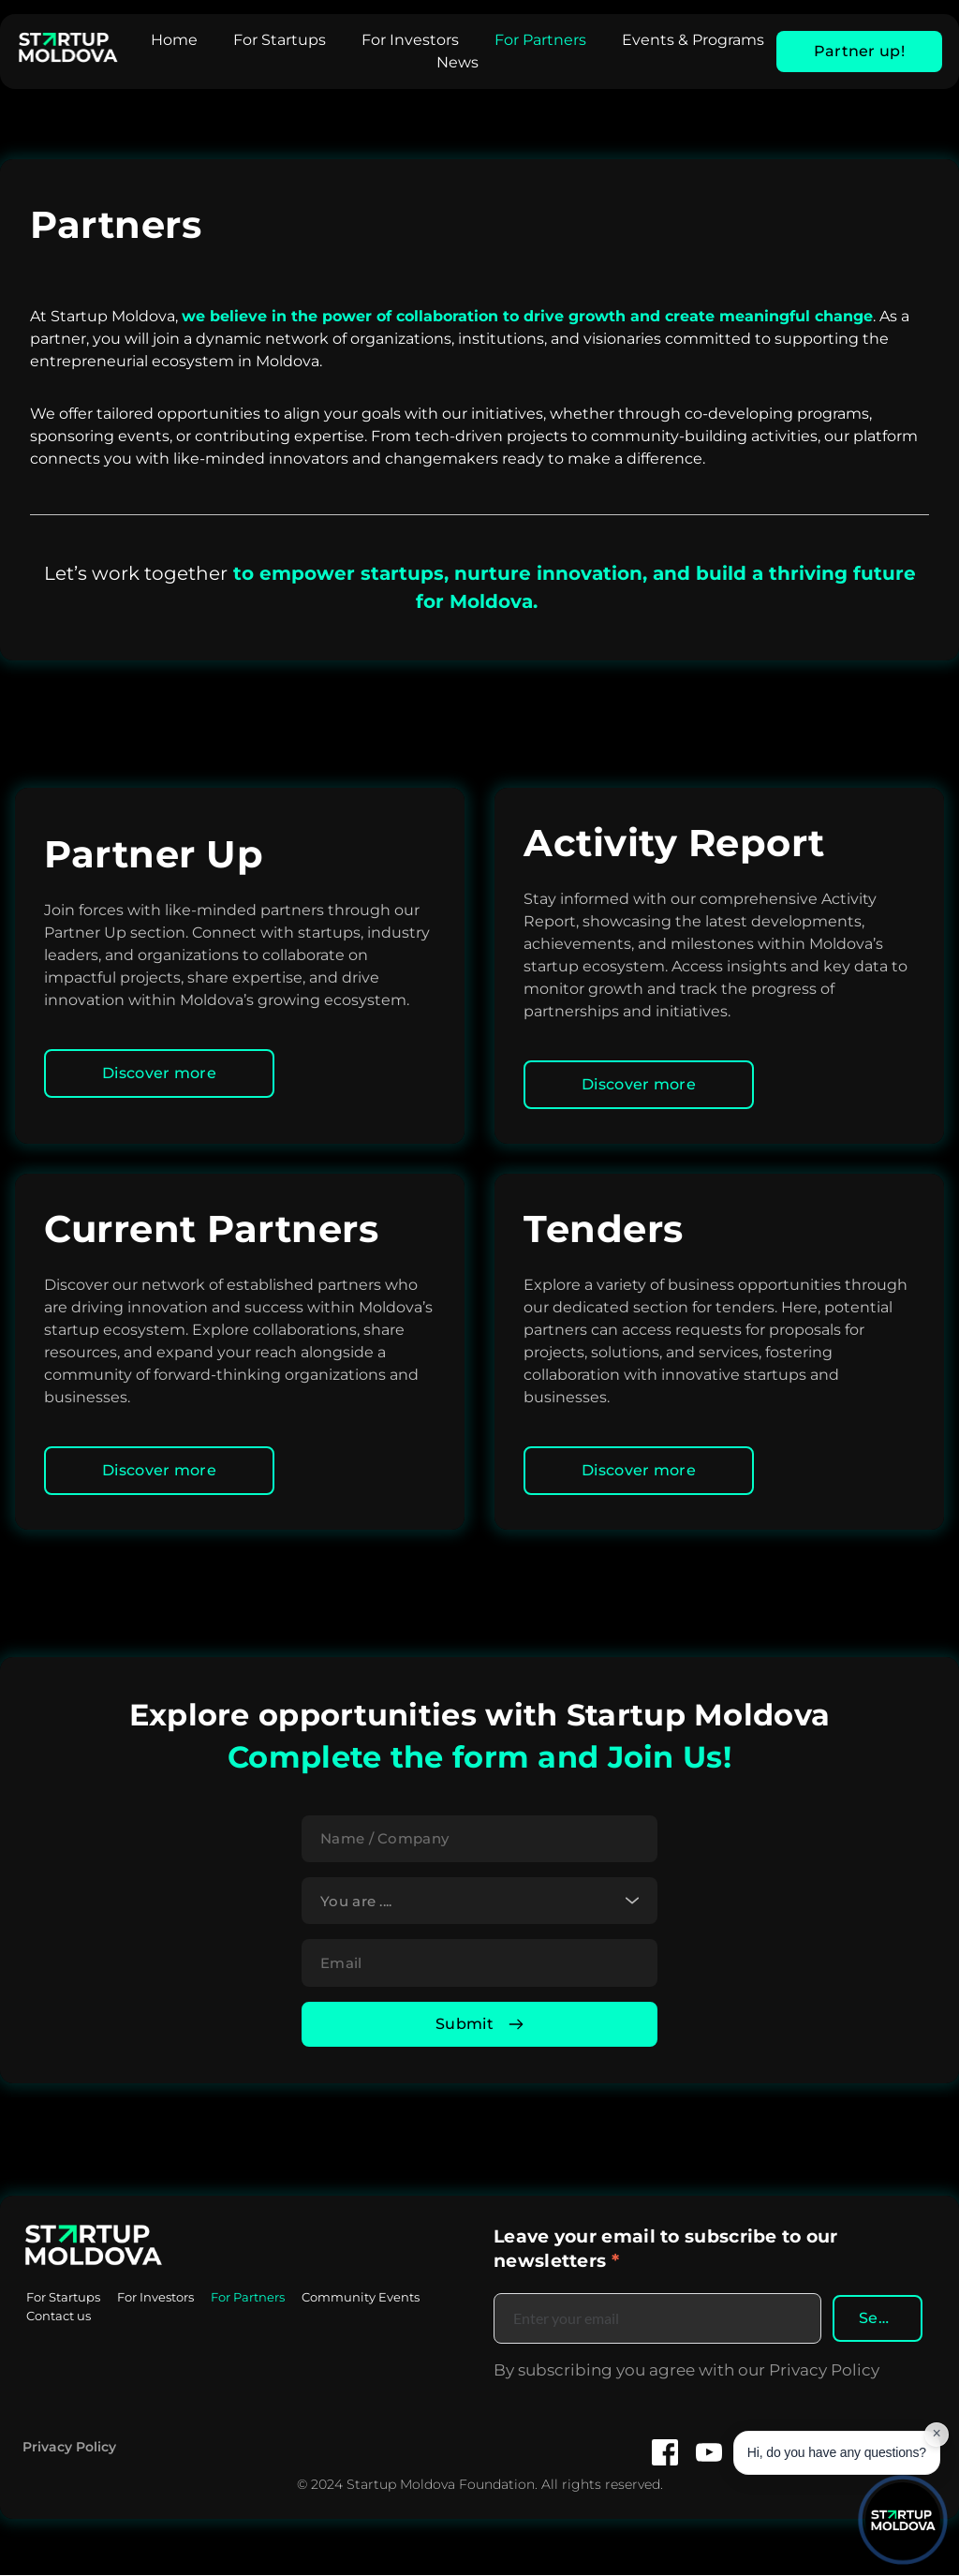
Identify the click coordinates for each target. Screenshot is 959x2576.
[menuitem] (174, 40)
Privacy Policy (69, 2446)
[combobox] (479, 1901)
